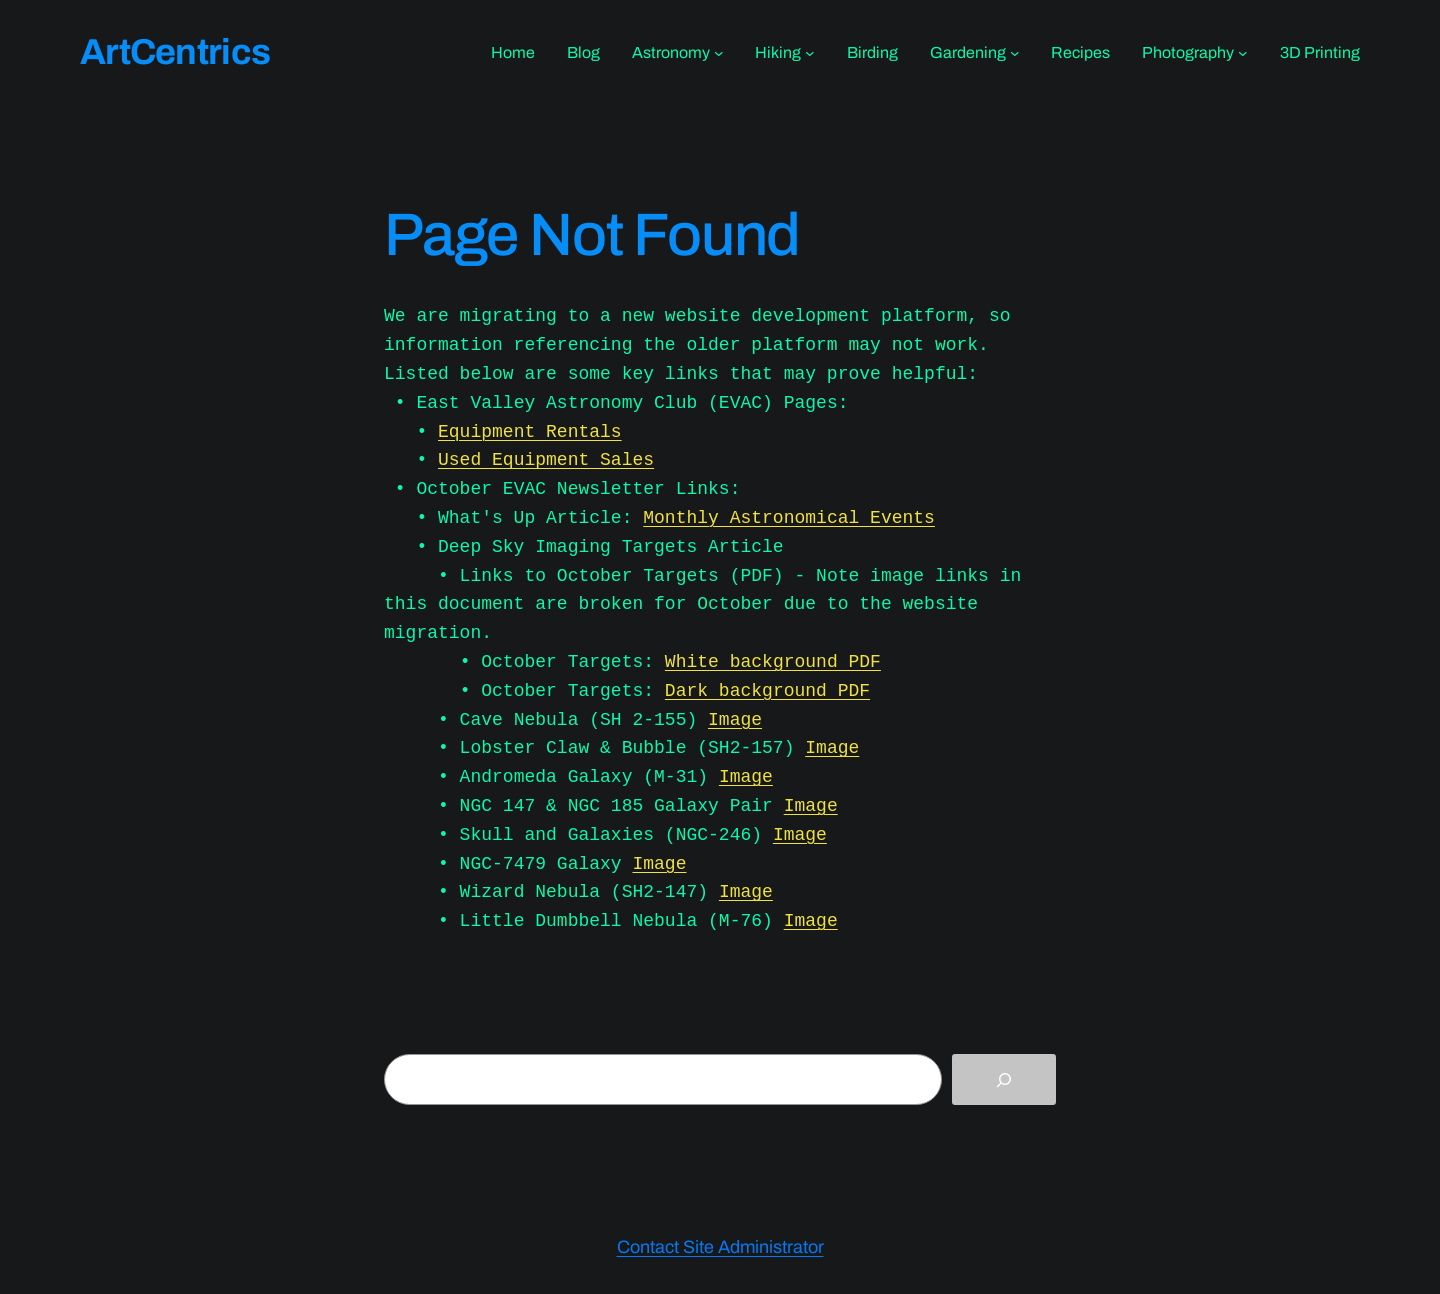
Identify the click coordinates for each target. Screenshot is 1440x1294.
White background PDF (773, 662)
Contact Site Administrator (720, 1247)
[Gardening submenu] (1015, 53)
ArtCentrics (175, 52)
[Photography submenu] (1243, 53)
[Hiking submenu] (810, 53)
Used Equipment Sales (546, 460)
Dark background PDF (767, 691)
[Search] (1004, 1079)
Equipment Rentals (530, 432)
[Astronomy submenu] (719, 53)
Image (735, 720)
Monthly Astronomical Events (789, 518)
